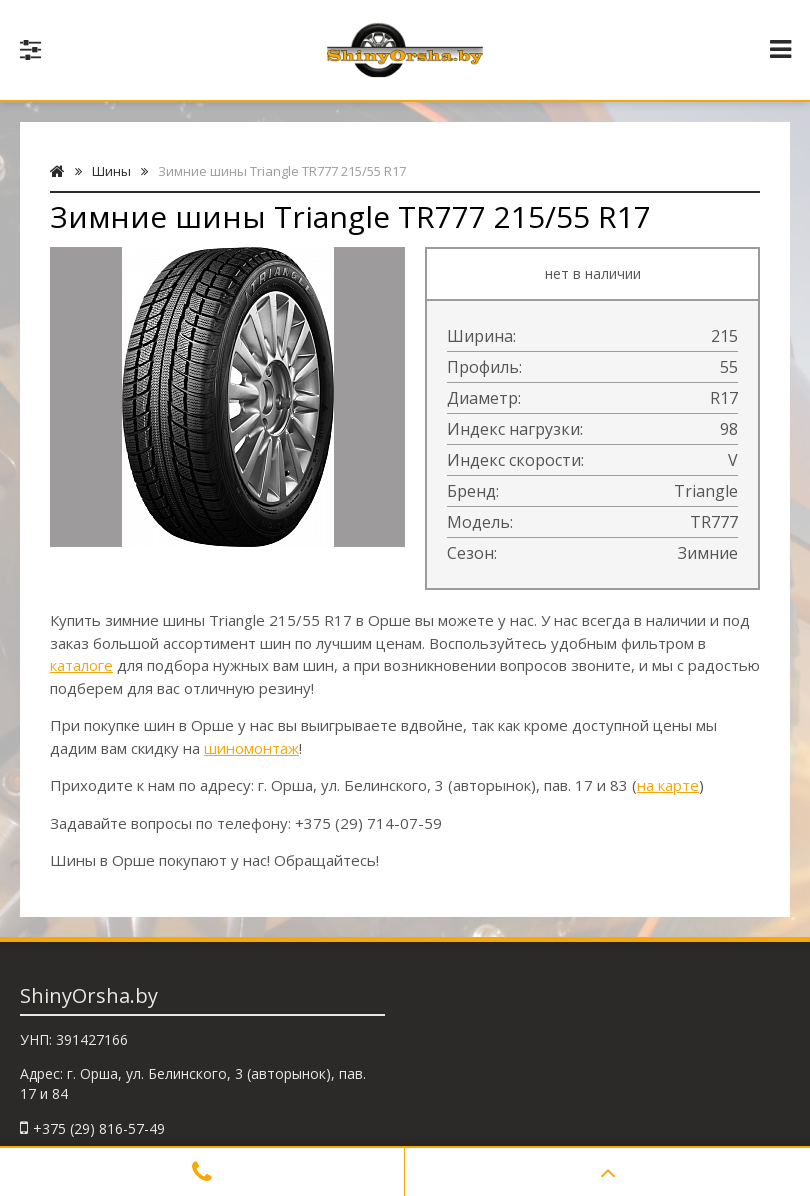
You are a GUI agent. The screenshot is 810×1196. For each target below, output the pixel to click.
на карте (668, 785)
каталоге (81, 665)
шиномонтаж (251, 748)
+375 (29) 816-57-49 (99, 1128)
